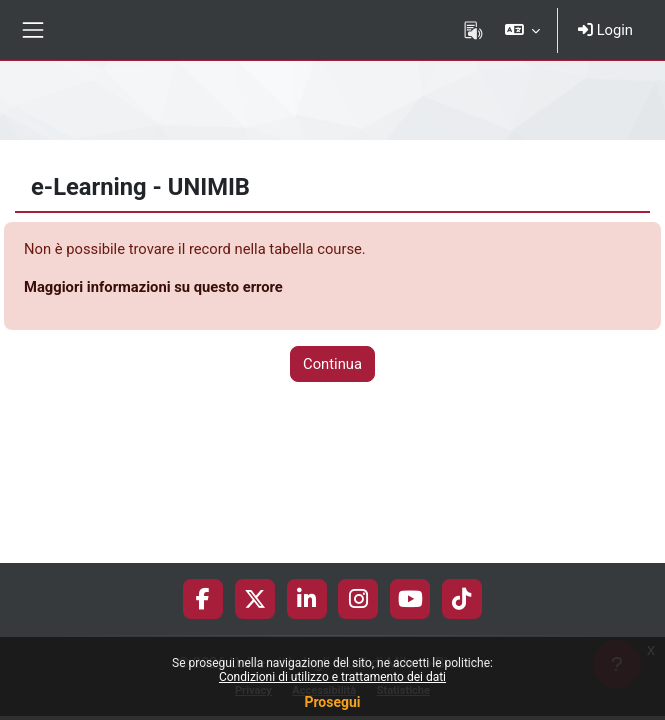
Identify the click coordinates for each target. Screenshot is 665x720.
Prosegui (332, 702)
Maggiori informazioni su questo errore (153, 287)
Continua (332, 364)
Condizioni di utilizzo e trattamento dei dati (332, 677)
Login (605, 30)
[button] (522, 30)
